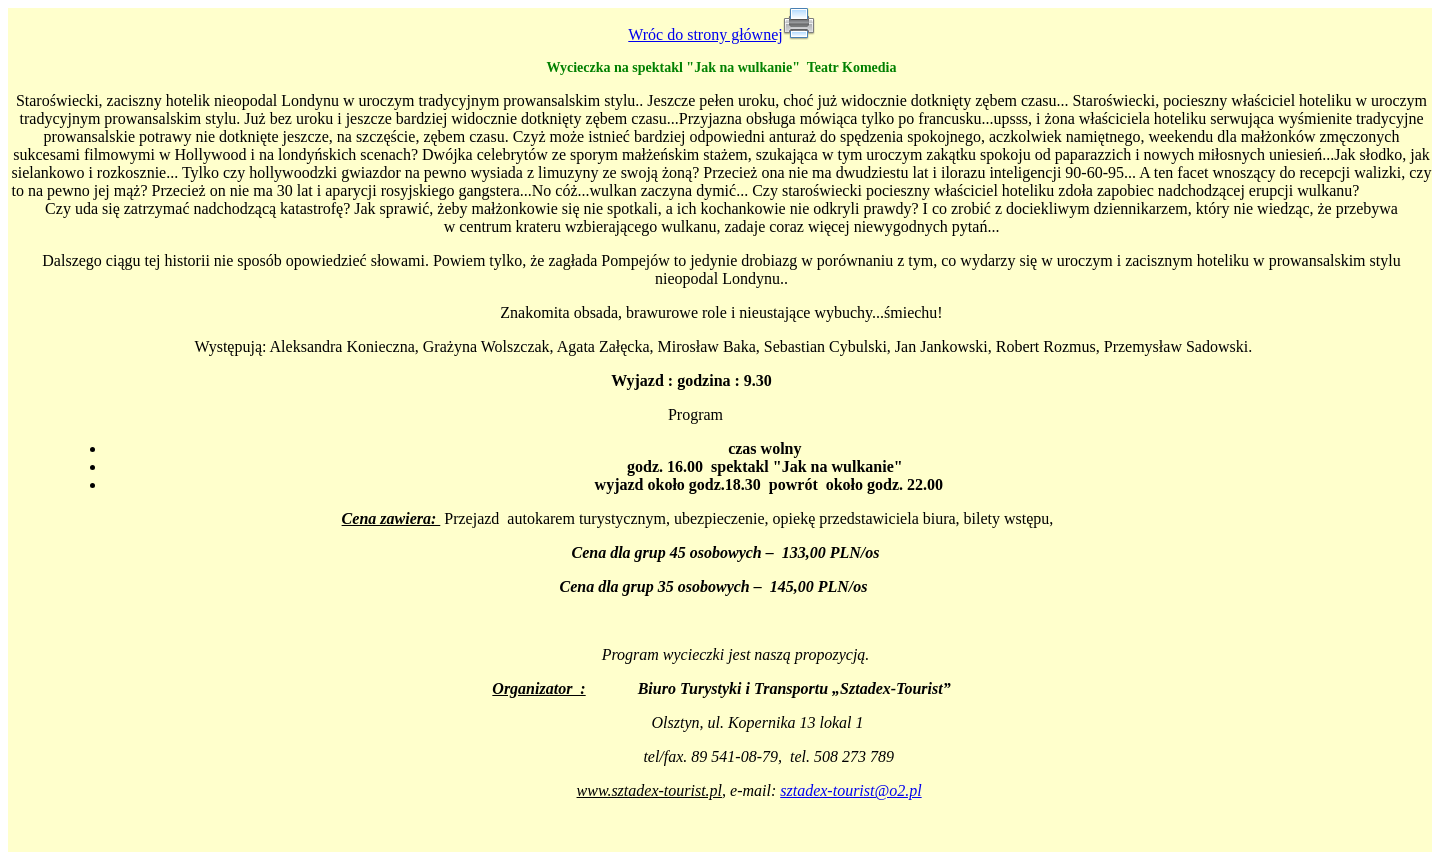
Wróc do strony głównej (705, 34)
